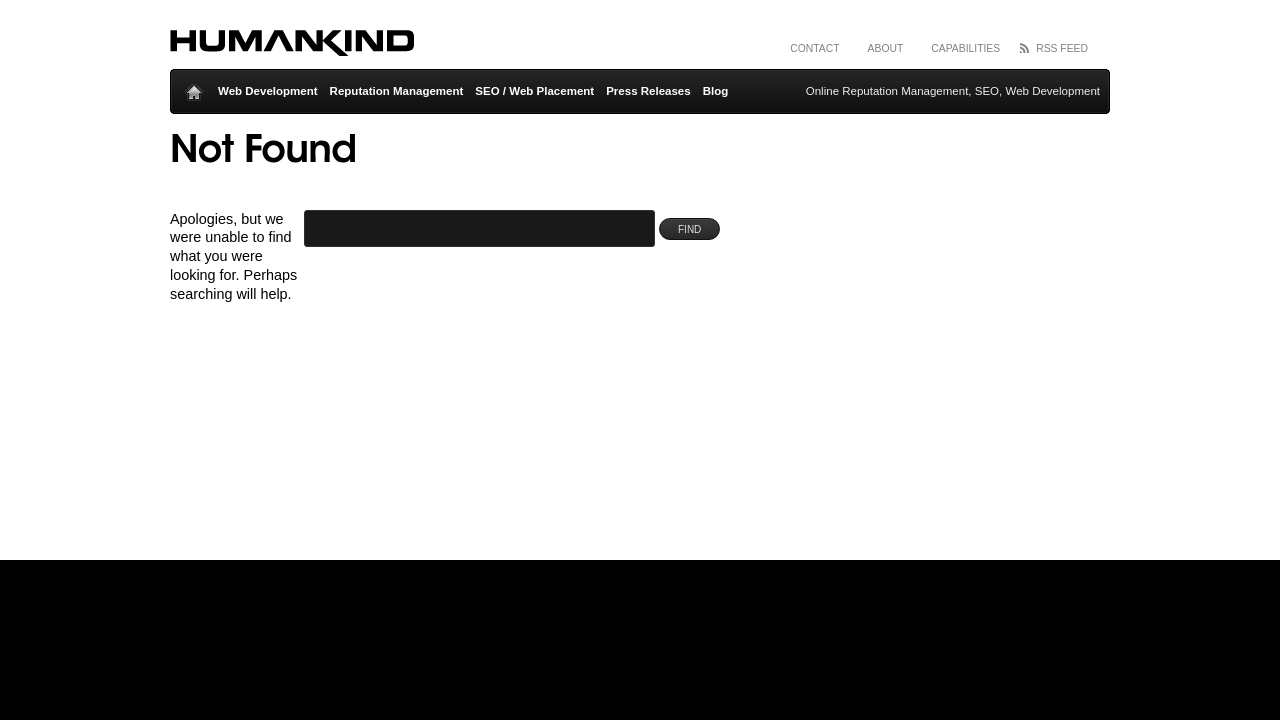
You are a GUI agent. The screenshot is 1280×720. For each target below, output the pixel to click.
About (886, 48)
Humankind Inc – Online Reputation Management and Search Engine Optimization (292, 44)
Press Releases (648, 91)
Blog (716, 91)
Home (194, 87)
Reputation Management (397, 91)
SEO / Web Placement (534, 91)
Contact (814, 48)
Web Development (268, 91)
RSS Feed (1062, 48)
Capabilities (965, 48)
